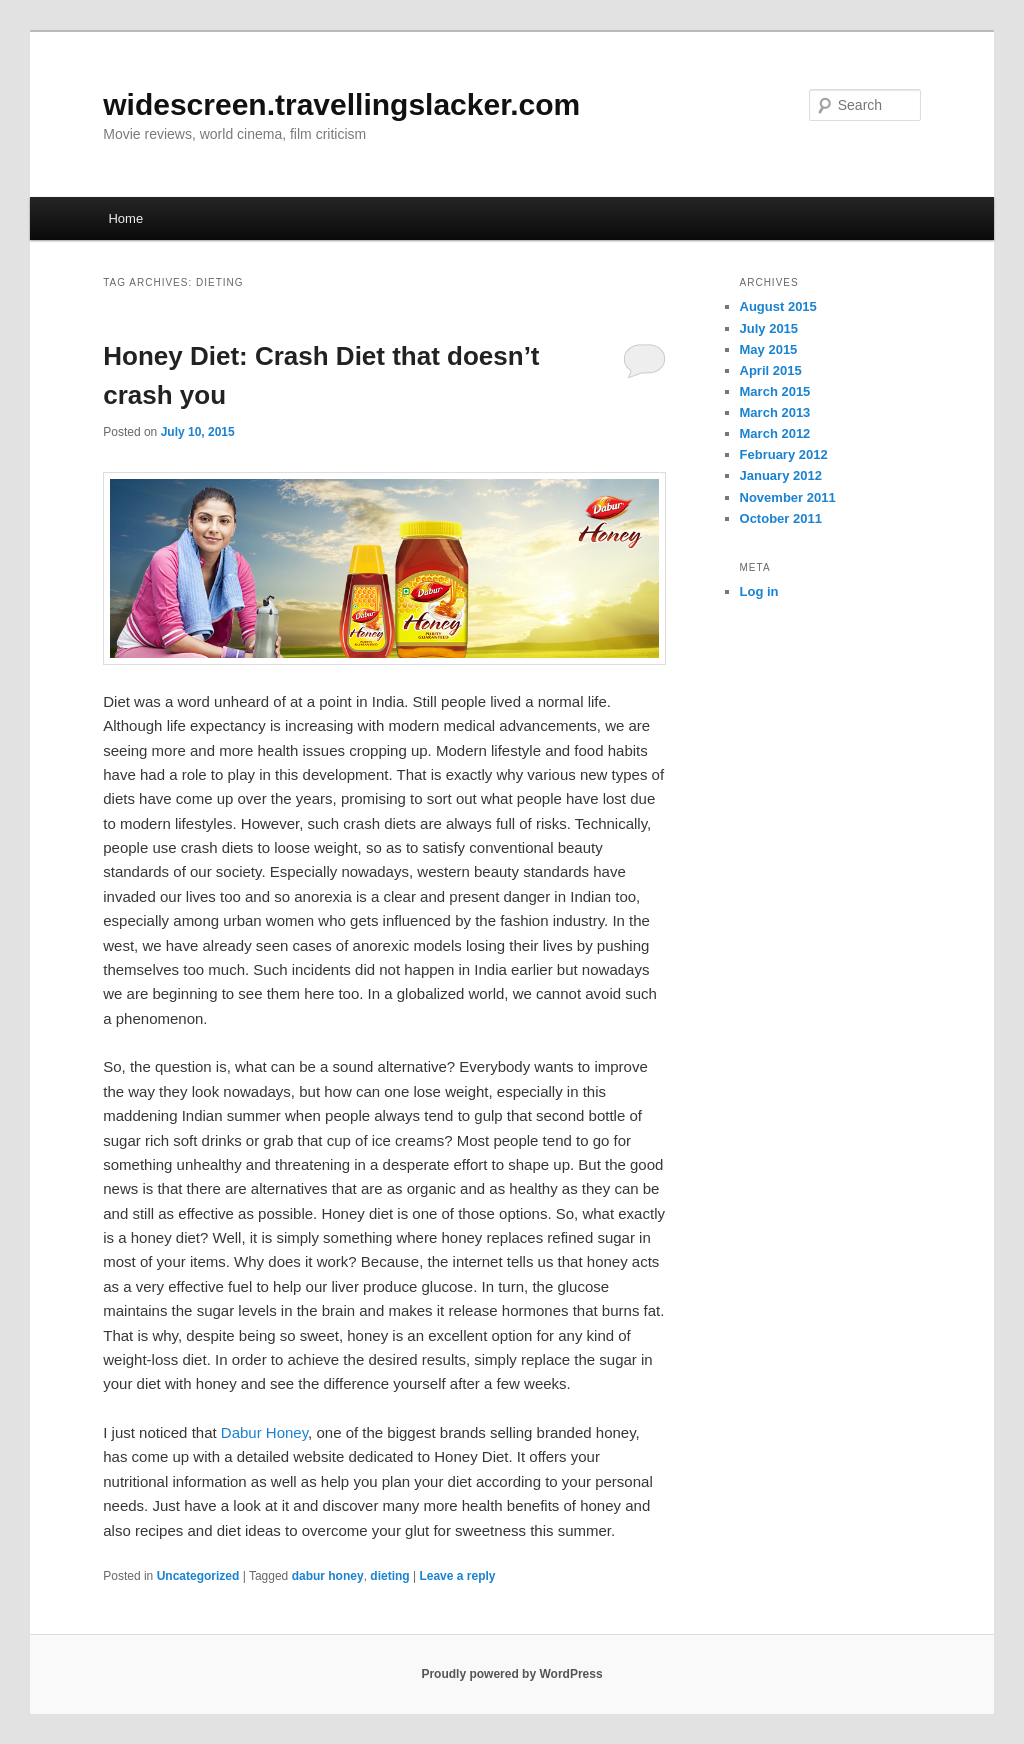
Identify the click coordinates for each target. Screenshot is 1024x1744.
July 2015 (769, 328)
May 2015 (769, 349)
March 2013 (775, 412)
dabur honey (328, 1576)
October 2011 (781, 518)
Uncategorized (198, 1576)
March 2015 (775, 391)
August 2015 (778, 306)
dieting (389, 1576)
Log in (759, 591)
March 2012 (775, 433)
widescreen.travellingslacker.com (341, 104)
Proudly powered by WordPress (511, 1674)
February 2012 (784, 454)
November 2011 (788, 497)
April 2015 (771, 370)
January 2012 (781, 475)
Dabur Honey (264, 1432)
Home (125, 218)
